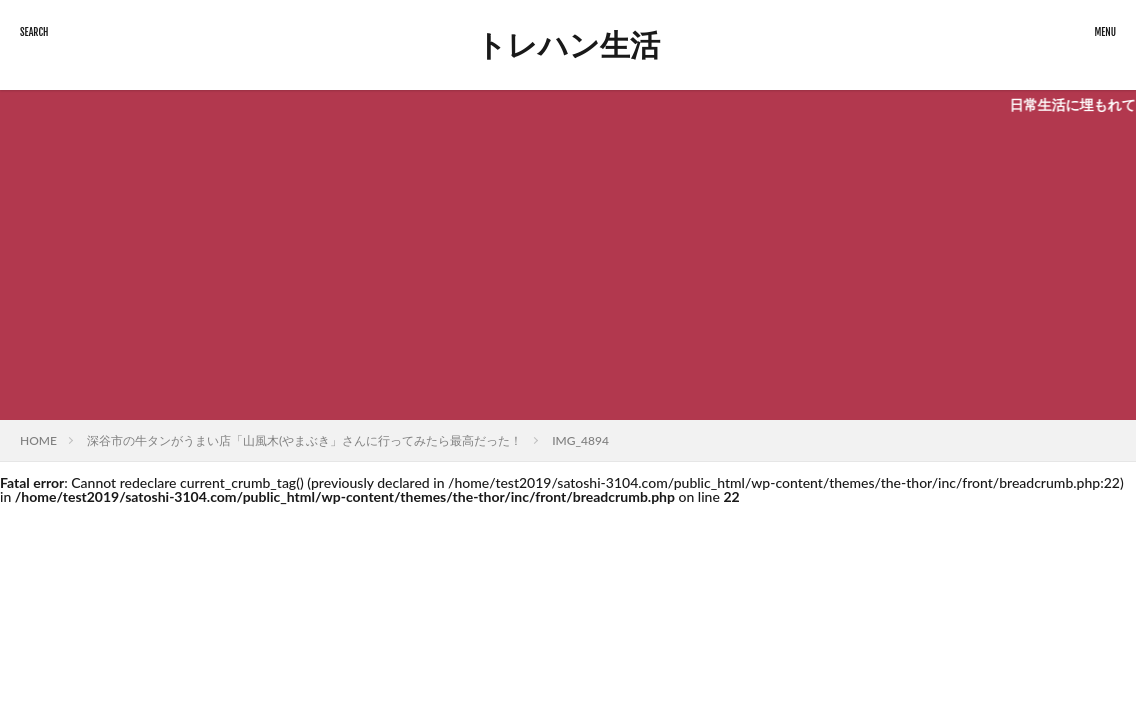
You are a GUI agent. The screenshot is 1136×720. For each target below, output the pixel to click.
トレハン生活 (568, 45)
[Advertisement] (568, 270)
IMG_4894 (580, 440)
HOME (38, 440)
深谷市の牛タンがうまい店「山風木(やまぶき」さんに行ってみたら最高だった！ (304, 440)
